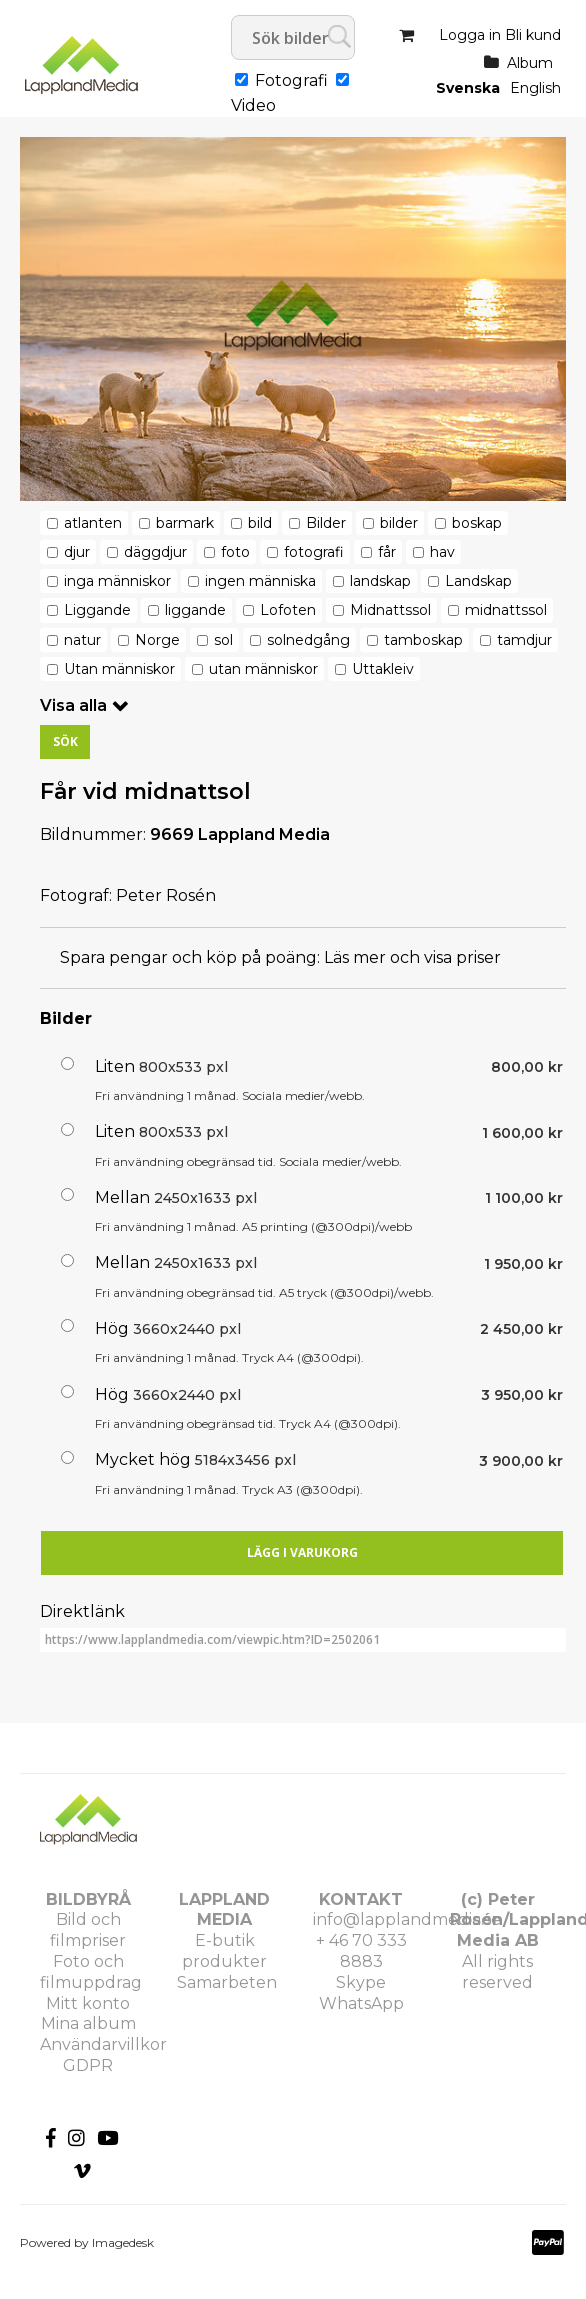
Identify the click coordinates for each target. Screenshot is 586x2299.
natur (82, 640)
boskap (477, 523)
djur (77, 552)
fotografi (314, 552)
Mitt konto (88, 2003)
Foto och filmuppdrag (91, 1972)
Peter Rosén (166, 895)
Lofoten (288, 610)
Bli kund (533, 35)
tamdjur (524, 640)
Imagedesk (123, 2242)
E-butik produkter (224, 1951)
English (535, 88)
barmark (185, 523)
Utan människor (119, 669)
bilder (399, 523)
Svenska (468, 88)
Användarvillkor (103, 2044)
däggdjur (155, 552)
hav (442, 552)
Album (530, 63)
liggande (195, 610)
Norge (157, 640)
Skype (361, 1982)
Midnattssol (390, 610)
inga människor (117, 581)
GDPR (88, 2065)
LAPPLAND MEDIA (224, 1910)
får (387, 552)
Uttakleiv (383, 669)
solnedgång (308, 640)
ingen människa (260, 581)
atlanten (93, 523)
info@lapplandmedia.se (407, 1919)
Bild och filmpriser (88, 1930)
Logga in (470, 35)
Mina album (88, 2023)
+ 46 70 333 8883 (361, 1951)
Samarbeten (227, 1982)
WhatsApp (361, 2003)
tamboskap (423, 640)
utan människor (263, 669)
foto (235, 552)
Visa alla (73, 705)
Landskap (478, 581)
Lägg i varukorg (302, 1552)
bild (260, 523)
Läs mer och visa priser (412, 957)
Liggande (97, 610)
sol (223, 640)
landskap (380, 581)
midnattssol (506, 610)
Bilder (326, 523)
